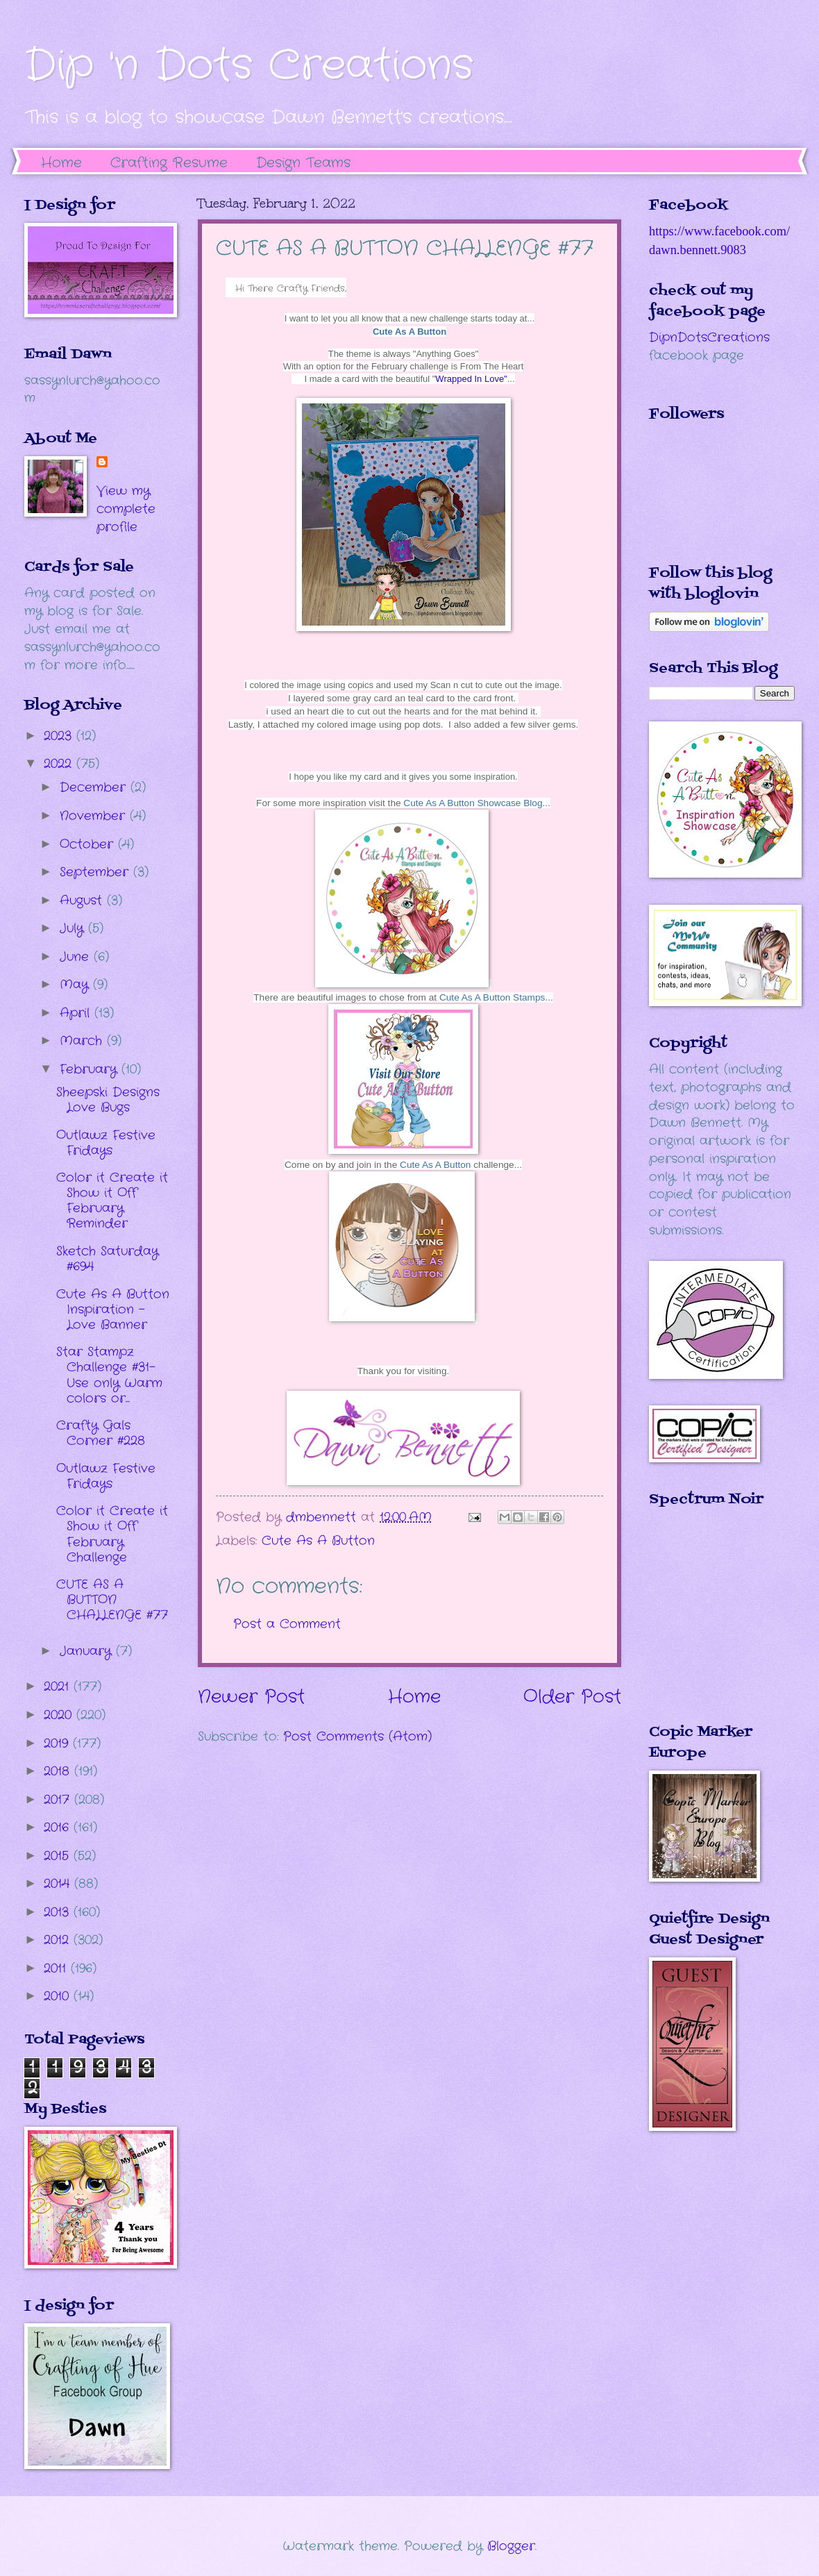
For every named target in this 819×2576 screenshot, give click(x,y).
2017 (59, 1800)
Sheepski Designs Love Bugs (108, 1099)
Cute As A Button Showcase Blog (472, 803)
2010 (59, 1996)
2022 (60, 764)
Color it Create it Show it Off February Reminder (112, 1200)
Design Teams (303, 163)
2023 (60, 736)
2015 (59, 1856)
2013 (59, 1912)
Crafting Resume (169, 163)
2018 (59, 1771)
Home (61, 163)
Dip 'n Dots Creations (248, 66)
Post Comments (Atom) (357, 1737)
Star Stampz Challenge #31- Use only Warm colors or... (109, 1375)
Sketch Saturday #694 (107, 1259)
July (74, 928)
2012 (59, 1940)
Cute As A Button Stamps (492, 997)
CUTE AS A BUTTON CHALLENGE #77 (112, 1599)
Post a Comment (287, 1624)
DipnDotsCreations (709, 337)
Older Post (572, 1697)
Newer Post (251, 1697)
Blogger (511, 2546)
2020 (60, 1715)
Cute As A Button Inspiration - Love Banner (112, 1309)
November (95, 816)
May (76, 985)
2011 (57, 1968)
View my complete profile (125, 509)
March (83, 1041)
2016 (59, 1827)
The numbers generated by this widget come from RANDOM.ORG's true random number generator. (704, 1625)
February (90, 1069)
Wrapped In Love (471, 379)
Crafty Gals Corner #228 (100, 1433)
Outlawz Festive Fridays (105, 1143)
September (96, 872)
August (83, 901)
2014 (59, 1884)
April (77, 1013)
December (95, 787)
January (88, 1651)
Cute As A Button (409, 331)
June (77, 957)
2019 (58, 1743)
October (89, 844)
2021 (59, 1687)
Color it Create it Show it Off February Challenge (112, 1534)
